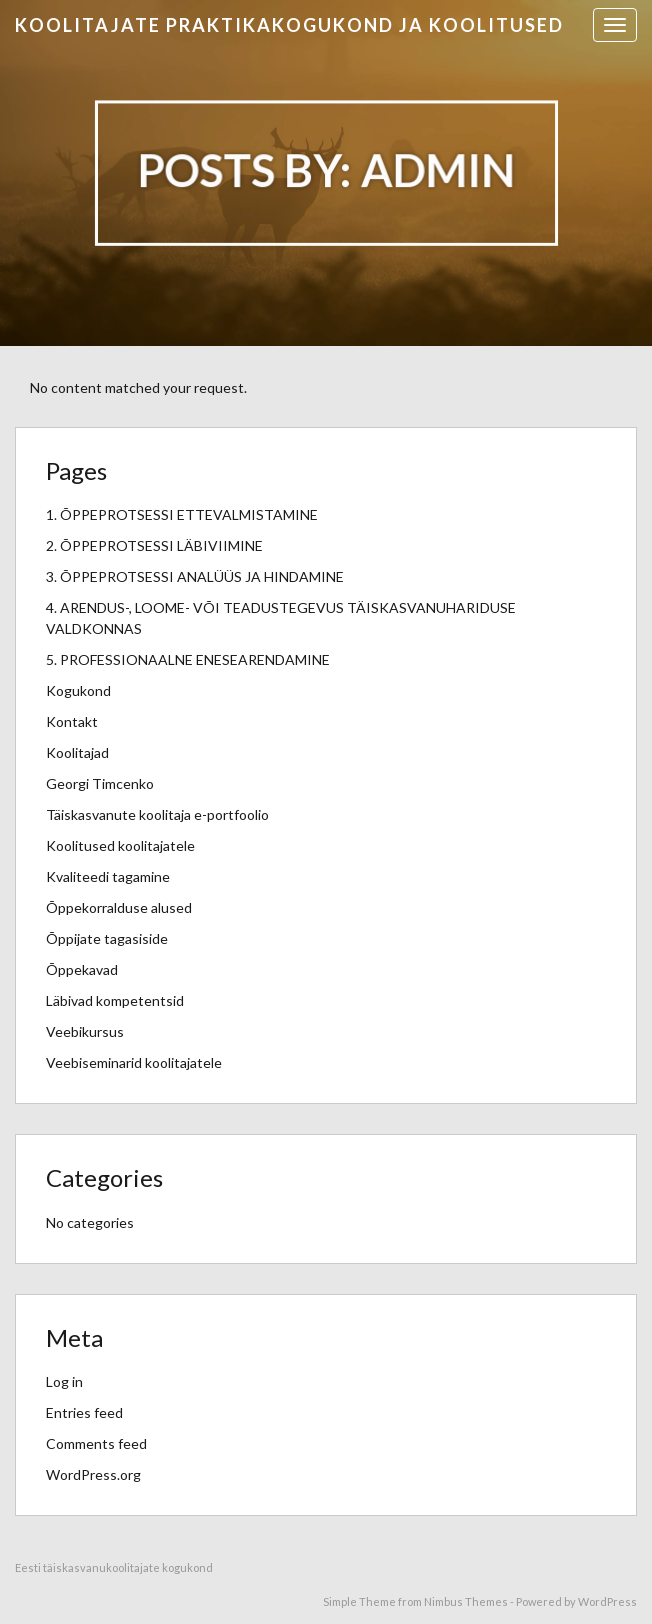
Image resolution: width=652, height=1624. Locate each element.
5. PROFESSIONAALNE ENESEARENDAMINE (188, 659)
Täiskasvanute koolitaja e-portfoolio (157, 814)
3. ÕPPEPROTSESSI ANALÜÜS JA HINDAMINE (195, 576)
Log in (64, 1381)
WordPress (607, 1601)
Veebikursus (85, 1031)
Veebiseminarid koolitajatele (134, 1062)
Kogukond (78, 690)
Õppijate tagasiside (107, 938)
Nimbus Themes (466, 1601)
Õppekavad (82, 969)
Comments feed (96, 1443)
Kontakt (72, 721)
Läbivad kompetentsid (115, 1000)
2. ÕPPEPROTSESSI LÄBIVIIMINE (154, 545)
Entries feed (84, 1412)
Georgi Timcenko (100, 783)
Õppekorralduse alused (119, 907)
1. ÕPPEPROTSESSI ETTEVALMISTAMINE (182, 514)
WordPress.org (93, 1474)
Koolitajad (77, 752)
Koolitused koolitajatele (120, 845)
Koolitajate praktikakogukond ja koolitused (289, 25)
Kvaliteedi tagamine (108, 876)
